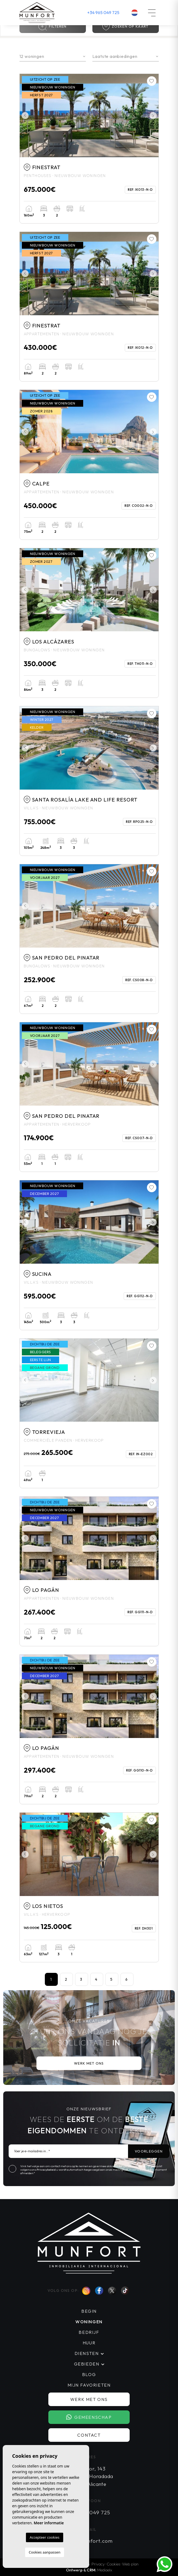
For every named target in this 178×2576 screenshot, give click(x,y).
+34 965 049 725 (103, 12)
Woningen (89, 2321)
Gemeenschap (89, 2417)
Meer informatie (49, 2522)
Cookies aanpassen (45, 2552)
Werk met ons (89, 2063)
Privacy (98, 2564)
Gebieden (86, 2364)
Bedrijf (89, 2332)
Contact (88, 2435)
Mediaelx (104, 2569)
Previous (25, 115)
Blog (89, 2374)
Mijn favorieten (89, 2385)
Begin (89, 2311)
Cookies (113, 2564)
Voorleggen (149, 2151)
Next (153, 115)
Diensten (87, 2353)
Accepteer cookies (44, 2537)
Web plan (130, 2564)
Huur (89, 2342)
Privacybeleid (46, 2169)
